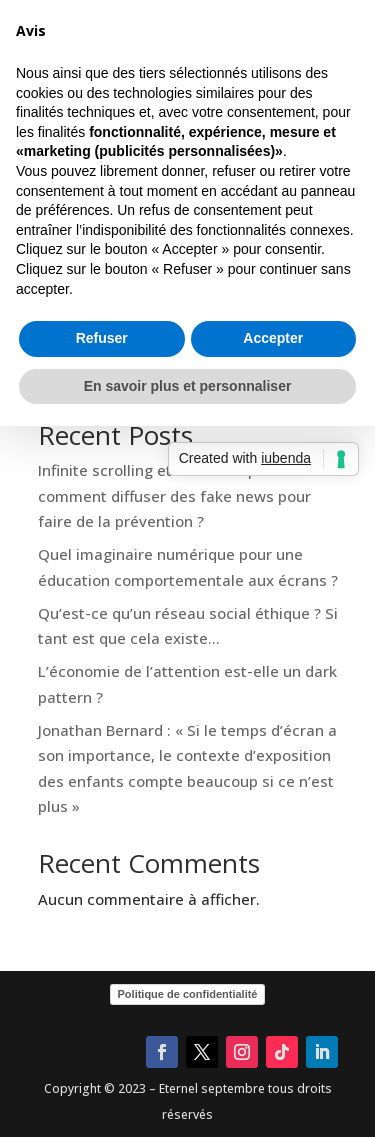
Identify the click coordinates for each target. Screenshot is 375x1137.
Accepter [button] (273, 693)
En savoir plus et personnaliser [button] (188, 741)
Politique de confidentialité (188, 994)
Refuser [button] (102, 693)
